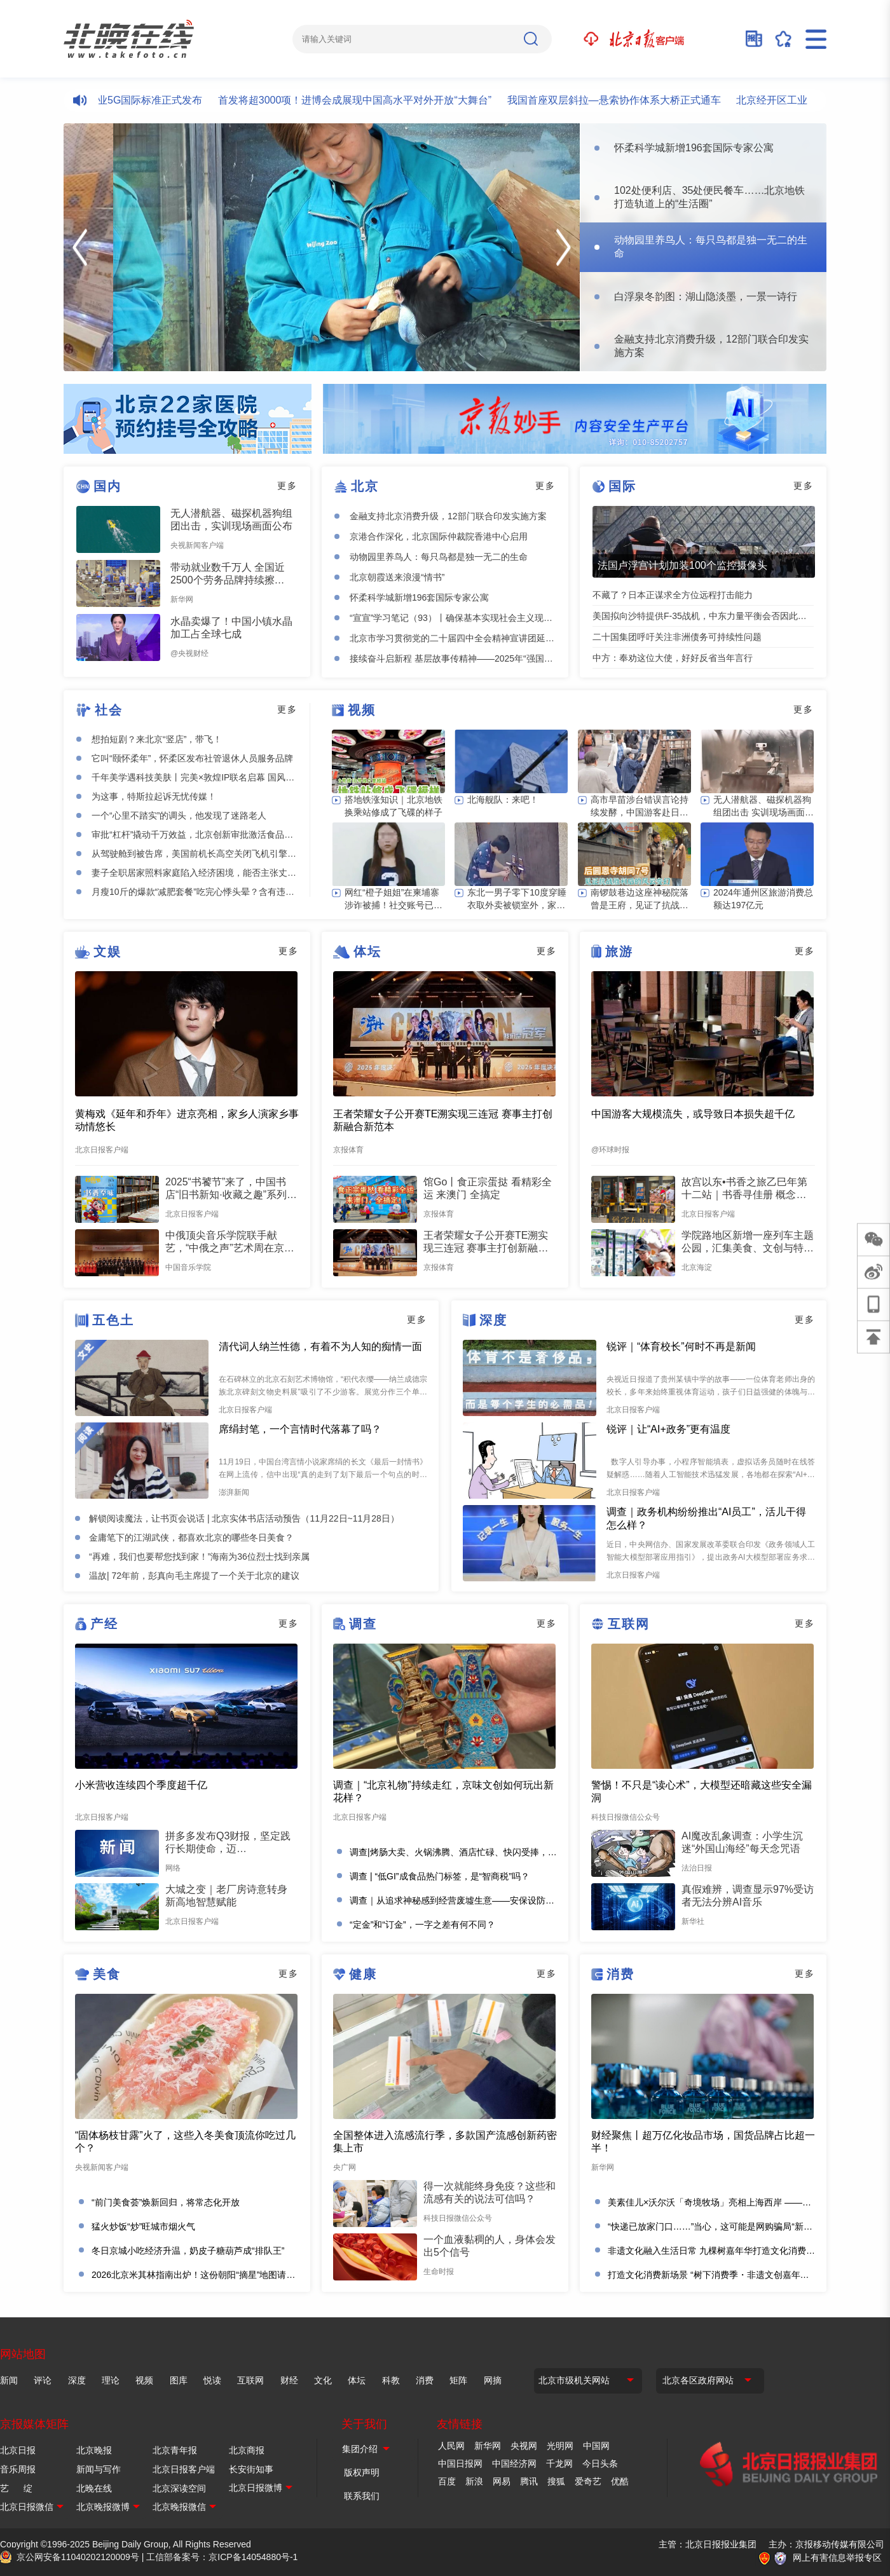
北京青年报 (175, 2450)
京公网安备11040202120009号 (78, 2557)
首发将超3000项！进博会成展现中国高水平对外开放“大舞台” (361, 100)
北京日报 (18, 2450)
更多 (287, 485)
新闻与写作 (98, 2469)
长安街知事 (251, 2469)
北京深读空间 (179, 2488)
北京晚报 (94, 2450)
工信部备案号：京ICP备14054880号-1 (222, 2557)
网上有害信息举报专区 (837, 2557)
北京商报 (246, 2450)
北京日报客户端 (184, 2469)
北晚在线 (94, 2488)
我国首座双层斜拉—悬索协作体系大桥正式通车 (620, 100)
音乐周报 (18, 2469)
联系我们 (362, 2496)
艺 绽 (16, 2488)
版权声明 (362, 2472)
